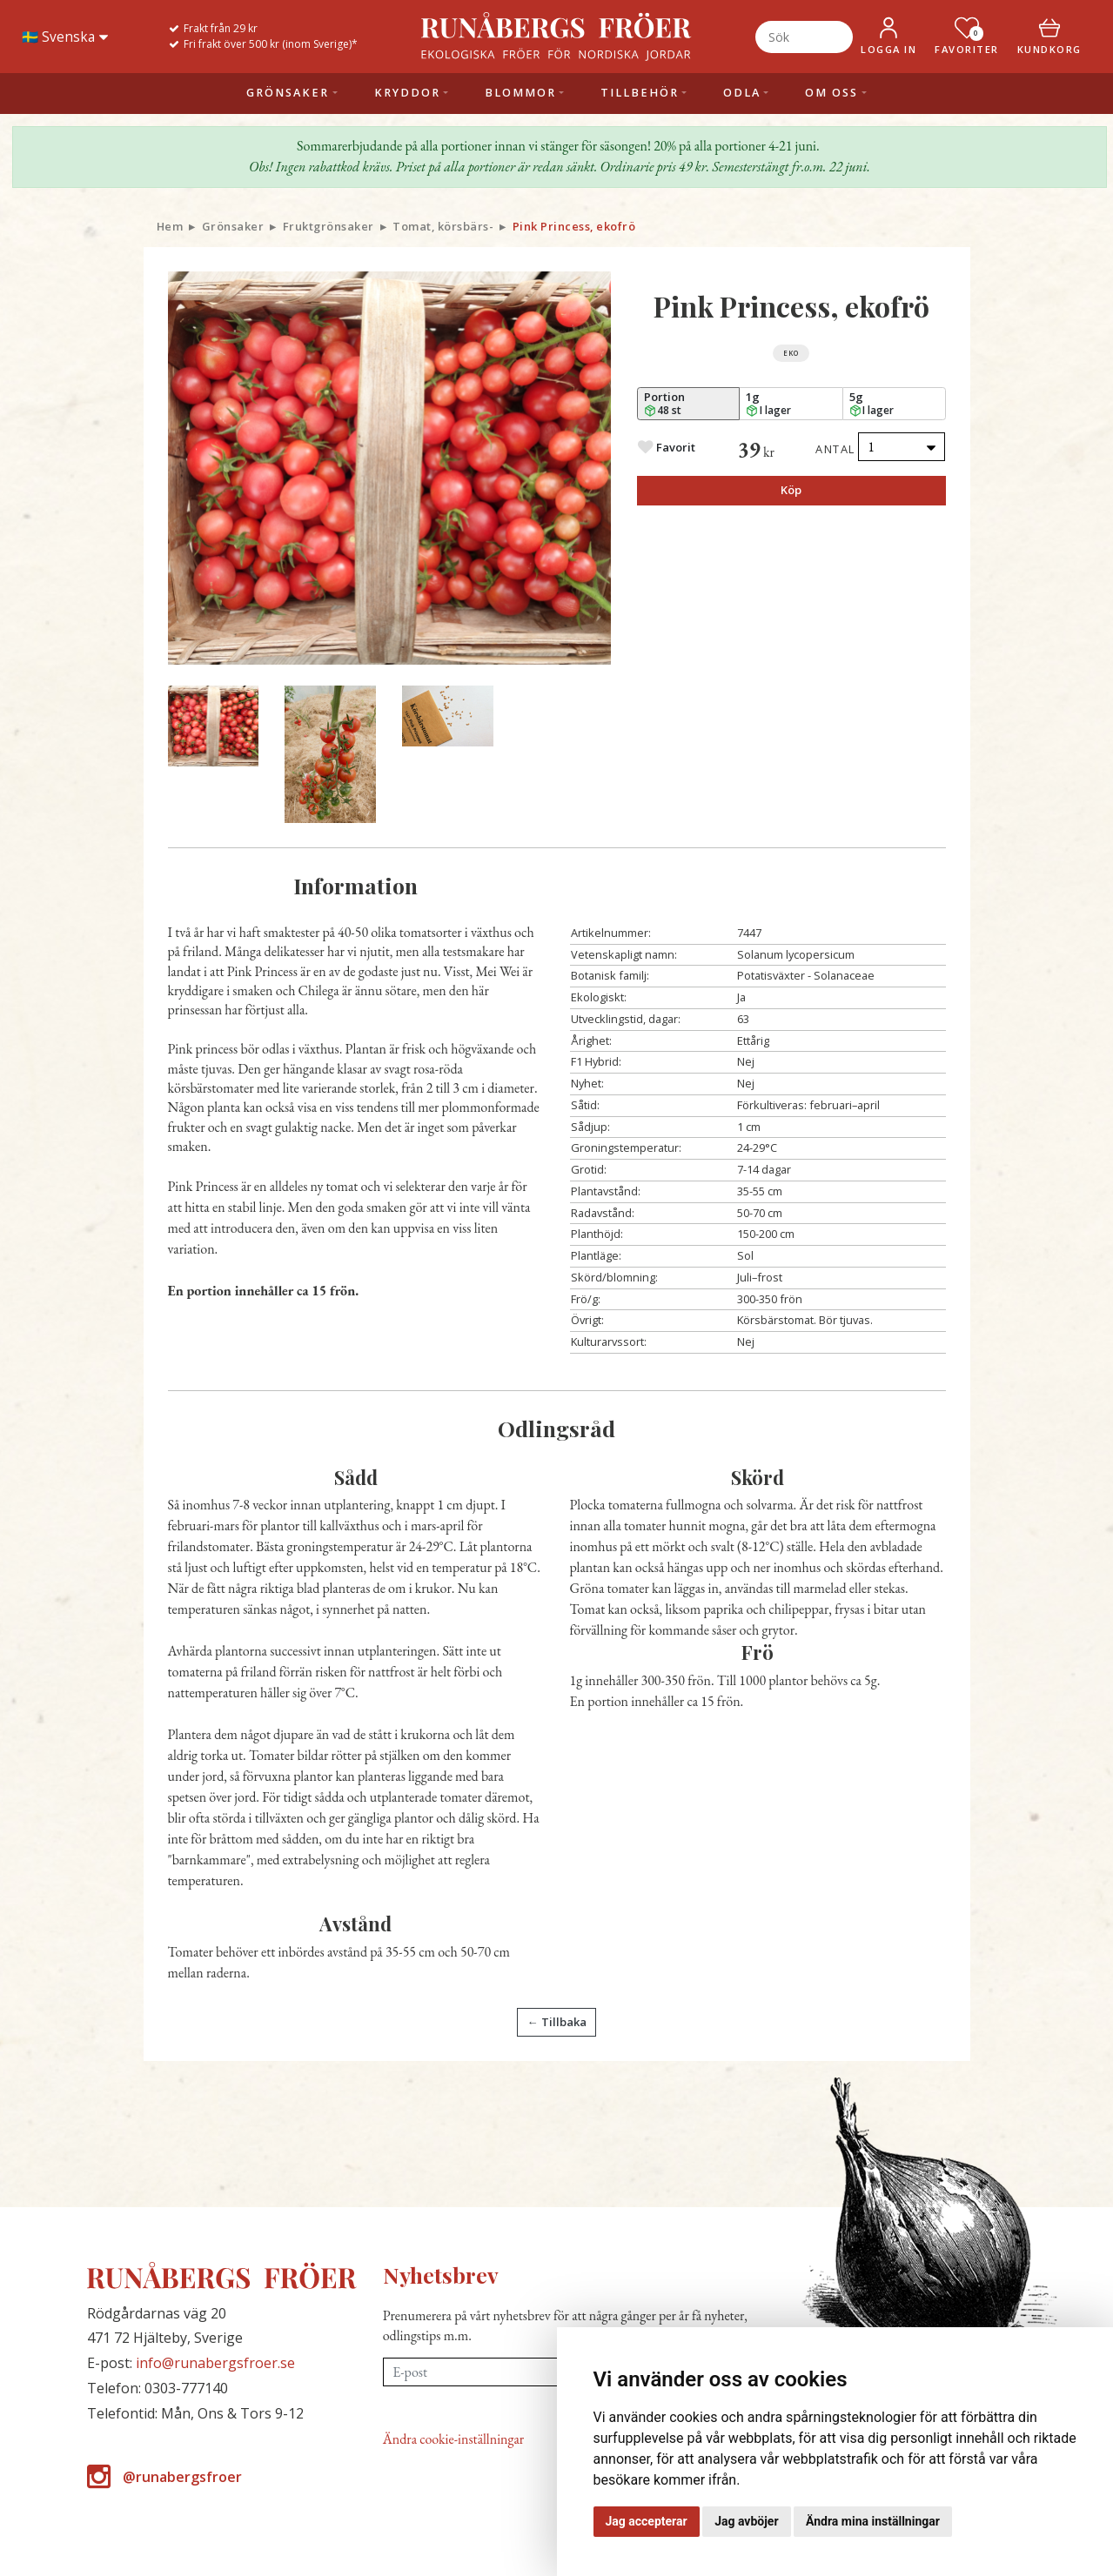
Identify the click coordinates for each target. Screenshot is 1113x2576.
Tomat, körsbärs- (442, 226)
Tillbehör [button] (639, 92)
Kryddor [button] (407, 92)
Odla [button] (742, 92)
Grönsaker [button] (287, 92)
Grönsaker (233, 226)
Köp (791, 490)
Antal (835, 449)
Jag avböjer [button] (746, 2521)
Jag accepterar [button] (646, 2521)
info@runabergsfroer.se (215, 2362)
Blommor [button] (520, 92)
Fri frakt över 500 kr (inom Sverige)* (271, 44)
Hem (170, 226)
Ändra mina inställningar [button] (873, 2521)
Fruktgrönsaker (328, 226)
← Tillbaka (557, 2022)
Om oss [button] (831, 92)
